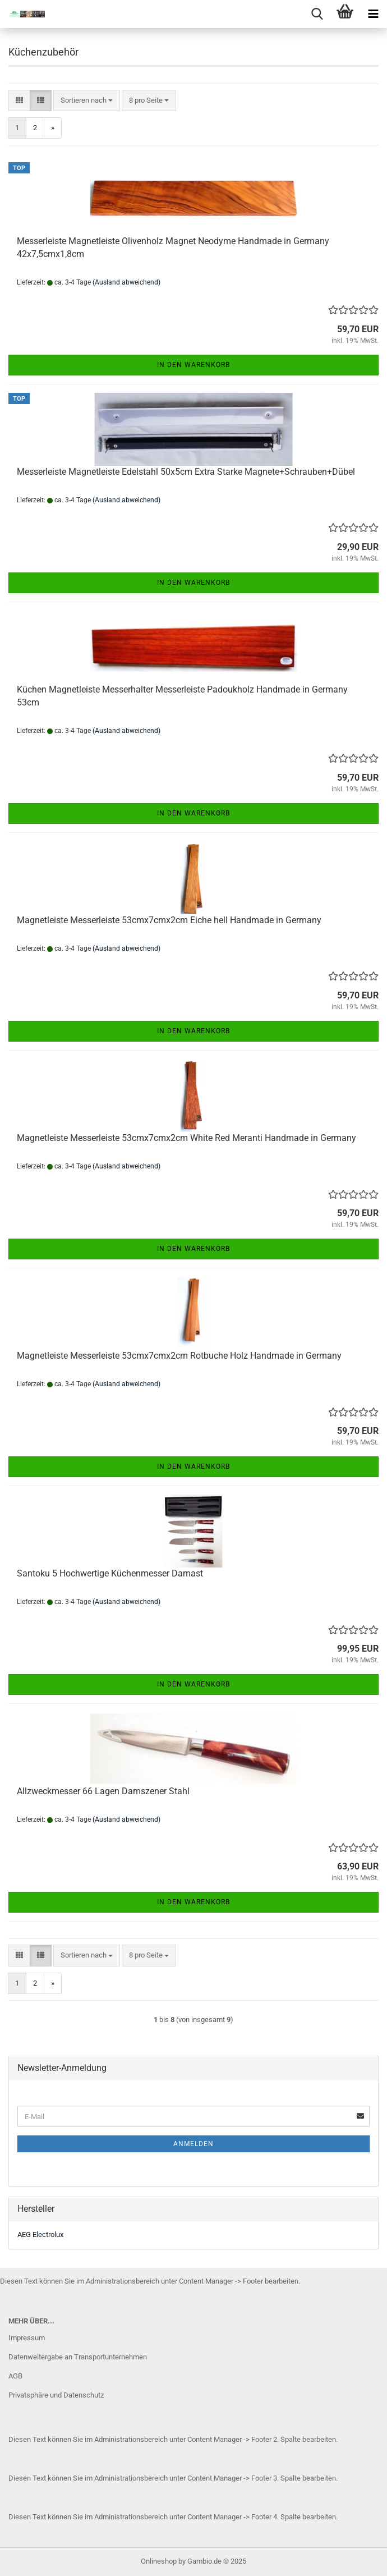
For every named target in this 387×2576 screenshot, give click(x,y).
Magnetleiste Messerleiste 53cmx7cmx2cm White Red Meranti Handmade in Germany (186, 1138)
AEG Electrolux (40, 2234)
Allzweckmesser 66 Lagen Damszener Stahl (103, 1791)
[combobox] (86, 101)
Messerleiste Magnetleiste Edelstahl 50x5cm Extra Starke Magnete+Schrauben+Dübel (186, 471)
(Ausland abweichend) (126, 282)
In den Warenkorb (193, 365)
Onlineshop (159, 2561)
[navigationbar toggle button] (373, 14)
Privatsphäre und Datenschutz (56, 2395)
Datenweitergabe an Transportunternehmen (77, 2357)
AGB (15, 2376)
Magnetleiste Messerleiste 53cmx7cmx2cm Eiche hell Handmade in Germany (169, 920)
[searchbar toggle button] (317, 14)
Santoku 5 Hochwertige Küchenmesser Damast (110, 1573)
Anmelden (193, 2144)
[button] (19, 101)
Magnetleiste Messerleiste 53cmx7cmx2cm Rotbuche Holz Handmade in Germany (179, 1355)
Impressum (26, 2338)
